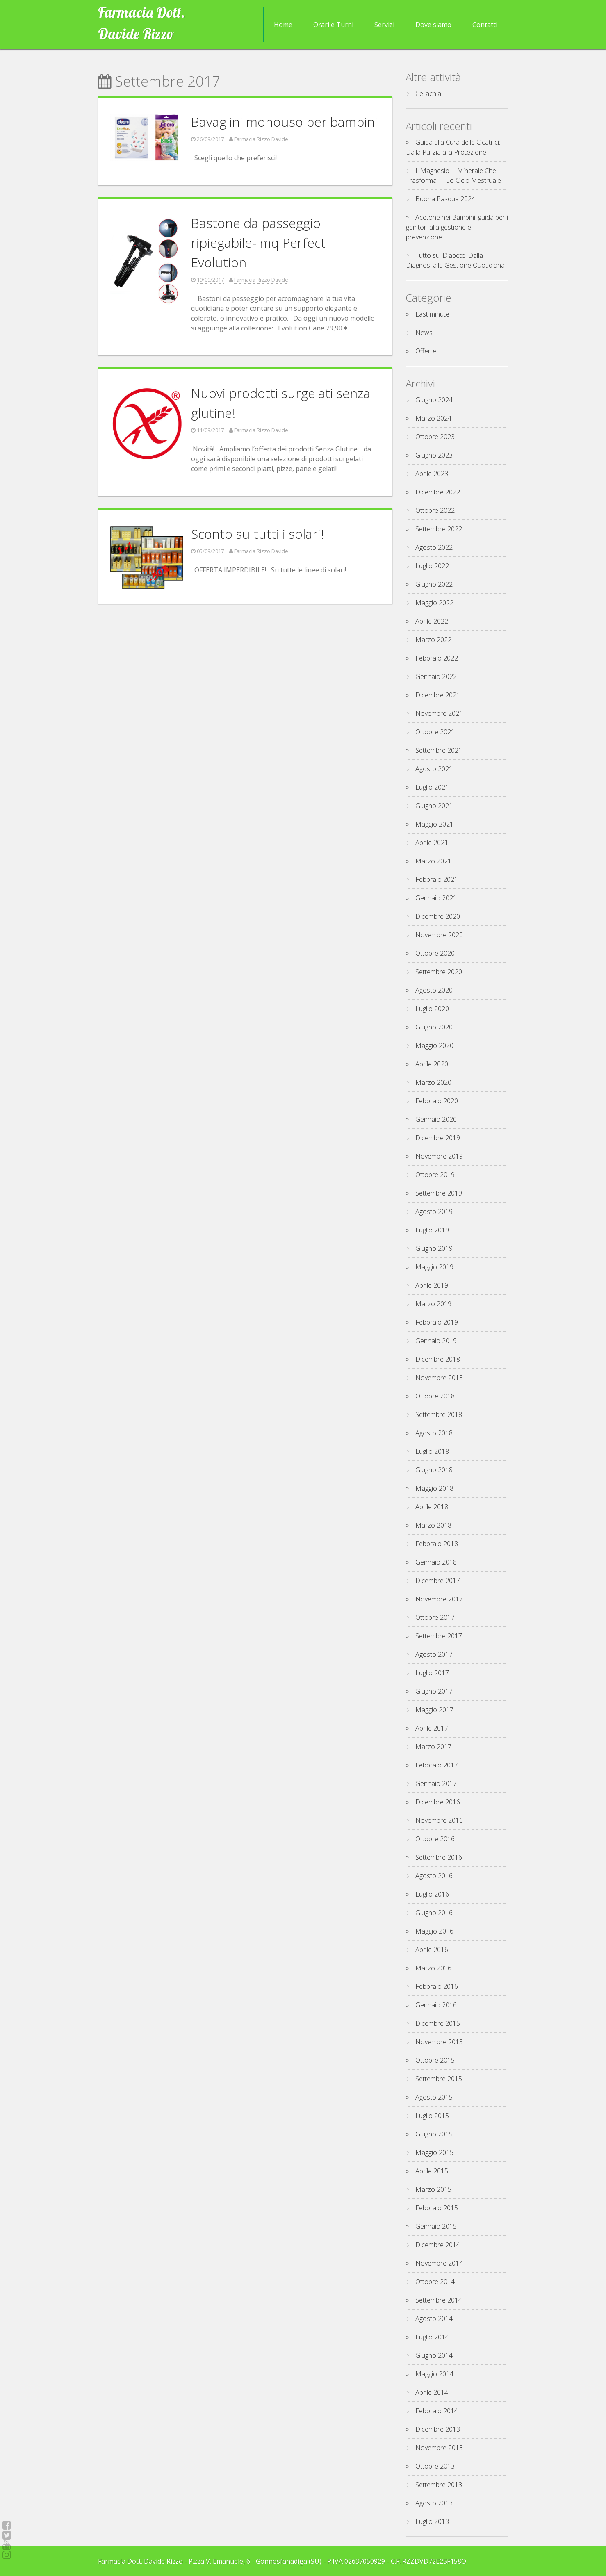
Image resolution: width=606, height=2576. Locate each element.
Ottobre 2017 (435, 1617)
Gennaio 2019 (436, 1340)
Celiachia (428, 93)
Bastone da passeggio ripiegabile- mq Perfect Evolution (258, 242)
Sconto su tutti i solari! (257, 533)
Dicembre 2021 (437, 694)
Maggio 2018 (434, 1488)
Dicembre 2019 (437, 1137)
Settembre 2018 (438, 1414)
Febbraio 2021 (436, 879)
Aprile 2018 (431, 1506)
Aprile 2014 (431, 2392)
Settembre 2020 (438, 971)
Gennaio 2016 (436, 2004)
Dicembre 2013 (437, 2429)
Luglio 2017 (432, 1672)
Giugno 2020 (434, 1027)
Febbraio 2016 (436, 1986)
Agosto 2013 (434, 2503)
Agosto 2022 (434, 547)
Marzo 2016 (433, 1967)
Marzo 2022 (433, 639)
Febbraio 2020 (436, 1100)
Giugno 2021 (434, 805)
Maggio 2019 (434, 1266)
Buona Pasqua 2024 (445, 198)
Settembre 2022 (438, 528)
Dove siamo (433, 24)
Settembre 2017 (438, 1635)
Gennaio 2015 (436, 2226)
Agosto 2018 (434, 1432)
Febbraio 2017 (436, 1765)
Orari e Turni (333, 24)
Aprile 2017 (431, 1728)
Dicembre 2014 (437, 2244)
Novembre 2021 (439, 713)
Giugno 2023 (434, 455)
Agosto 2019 (434, 1211)
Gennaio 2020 (436, 1119)
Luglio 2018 (432, 1451)
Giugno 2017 (434, 1691)
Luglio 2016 (432, 1894)
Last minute (432, 314)
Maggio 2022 (434, 602)
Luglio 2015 (432, 2115)
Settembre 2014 (438, 2300)
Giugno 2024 (434, 399)
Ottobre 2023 (435, 436)
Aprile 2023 (431, 473)
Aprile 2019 (431, 1285)
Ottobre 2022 (435, 510)
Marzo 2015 (433, 2189)
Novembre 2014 (439, 2263)
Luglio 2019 (432, 1229)
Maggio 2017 (434, 1709)
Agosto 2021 (434, 768)
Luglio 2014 (432, 2336)
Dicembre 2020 (437, 916)
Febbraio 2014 (436, 2410)
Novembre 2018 (439, 1377)
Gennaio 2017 (436, 1783)
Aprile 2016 (431, 1949)
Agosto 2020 (434, 990)
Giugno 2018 (434, 1469)
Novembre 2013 (439, 2447)
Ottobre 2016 (435, 1838)
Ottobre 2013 (435, 2466)
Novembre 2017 (439, 1598)
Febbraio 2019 (436, 1322)
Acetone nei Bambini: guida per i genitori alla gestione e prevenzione (457, 227)
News (424, 332)
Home (283, 24)
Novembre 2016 (439, 1820)
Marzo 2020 (433, 1082)
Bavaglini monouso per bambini (284, 121)
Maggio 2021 (434, 824)
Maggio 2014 (434, 2373)
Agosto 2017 (434, 1654)
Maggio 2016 (434, 1931)
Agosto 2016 (434, 1875)
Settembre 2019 (438, 1193)
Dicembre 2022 (437, 492)
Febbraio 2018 (436, 1543)
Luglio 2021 (432, 787)
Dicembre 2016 (437, 1801)
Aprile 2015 (431, 2170)
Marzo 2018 (433, 1525)
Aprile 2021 (431, 842)
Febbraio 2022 (436, 658)
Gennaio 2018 (436, 1562)
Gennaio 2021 (436, 897)
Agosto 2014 (434, 2318)
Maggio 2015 (434, 2152)
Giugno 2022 (434, 584)
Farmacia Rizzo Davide (261, 139)
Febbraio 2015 (436, 2207)
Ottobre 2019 (435, 1174)
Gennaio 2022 (436, 676)
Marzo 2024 (433, 418)
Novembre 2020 (439, 934)
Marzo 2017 (433, 1746)
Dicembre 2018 (437, 1359)
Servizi (384, 24)
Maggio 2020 (434, 1045)
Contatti (484, 24)
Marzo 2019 (433, 1303)
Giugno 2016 (434, 1912)
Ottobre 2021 (435, 731)
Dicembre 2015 (437, 2023)
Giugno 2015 (434, 2134)
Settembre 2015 (438, 2078)
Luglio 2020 (432, 1008)
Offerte (425, 350)
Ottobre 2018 (435, 1396)
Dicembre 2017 (437, 1580)
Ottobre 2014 (435, 2281)
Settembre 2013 (438, 2484)
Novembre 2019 (439, 1156)
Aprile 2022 (431, 621)
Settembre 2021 (438, 750)
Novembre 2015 (439, 2041)
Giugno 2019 (434, 1248)
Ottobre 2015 (435, 2060)
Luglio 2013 (432, 2521)
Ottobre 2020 (435, 953)
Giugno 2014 (434, 2355)
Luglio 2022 (432, 565)
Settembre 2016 (438, 1857)
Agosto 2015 (434, 2097)
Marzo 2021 (433, 860)
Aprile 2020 (431, 1063)
